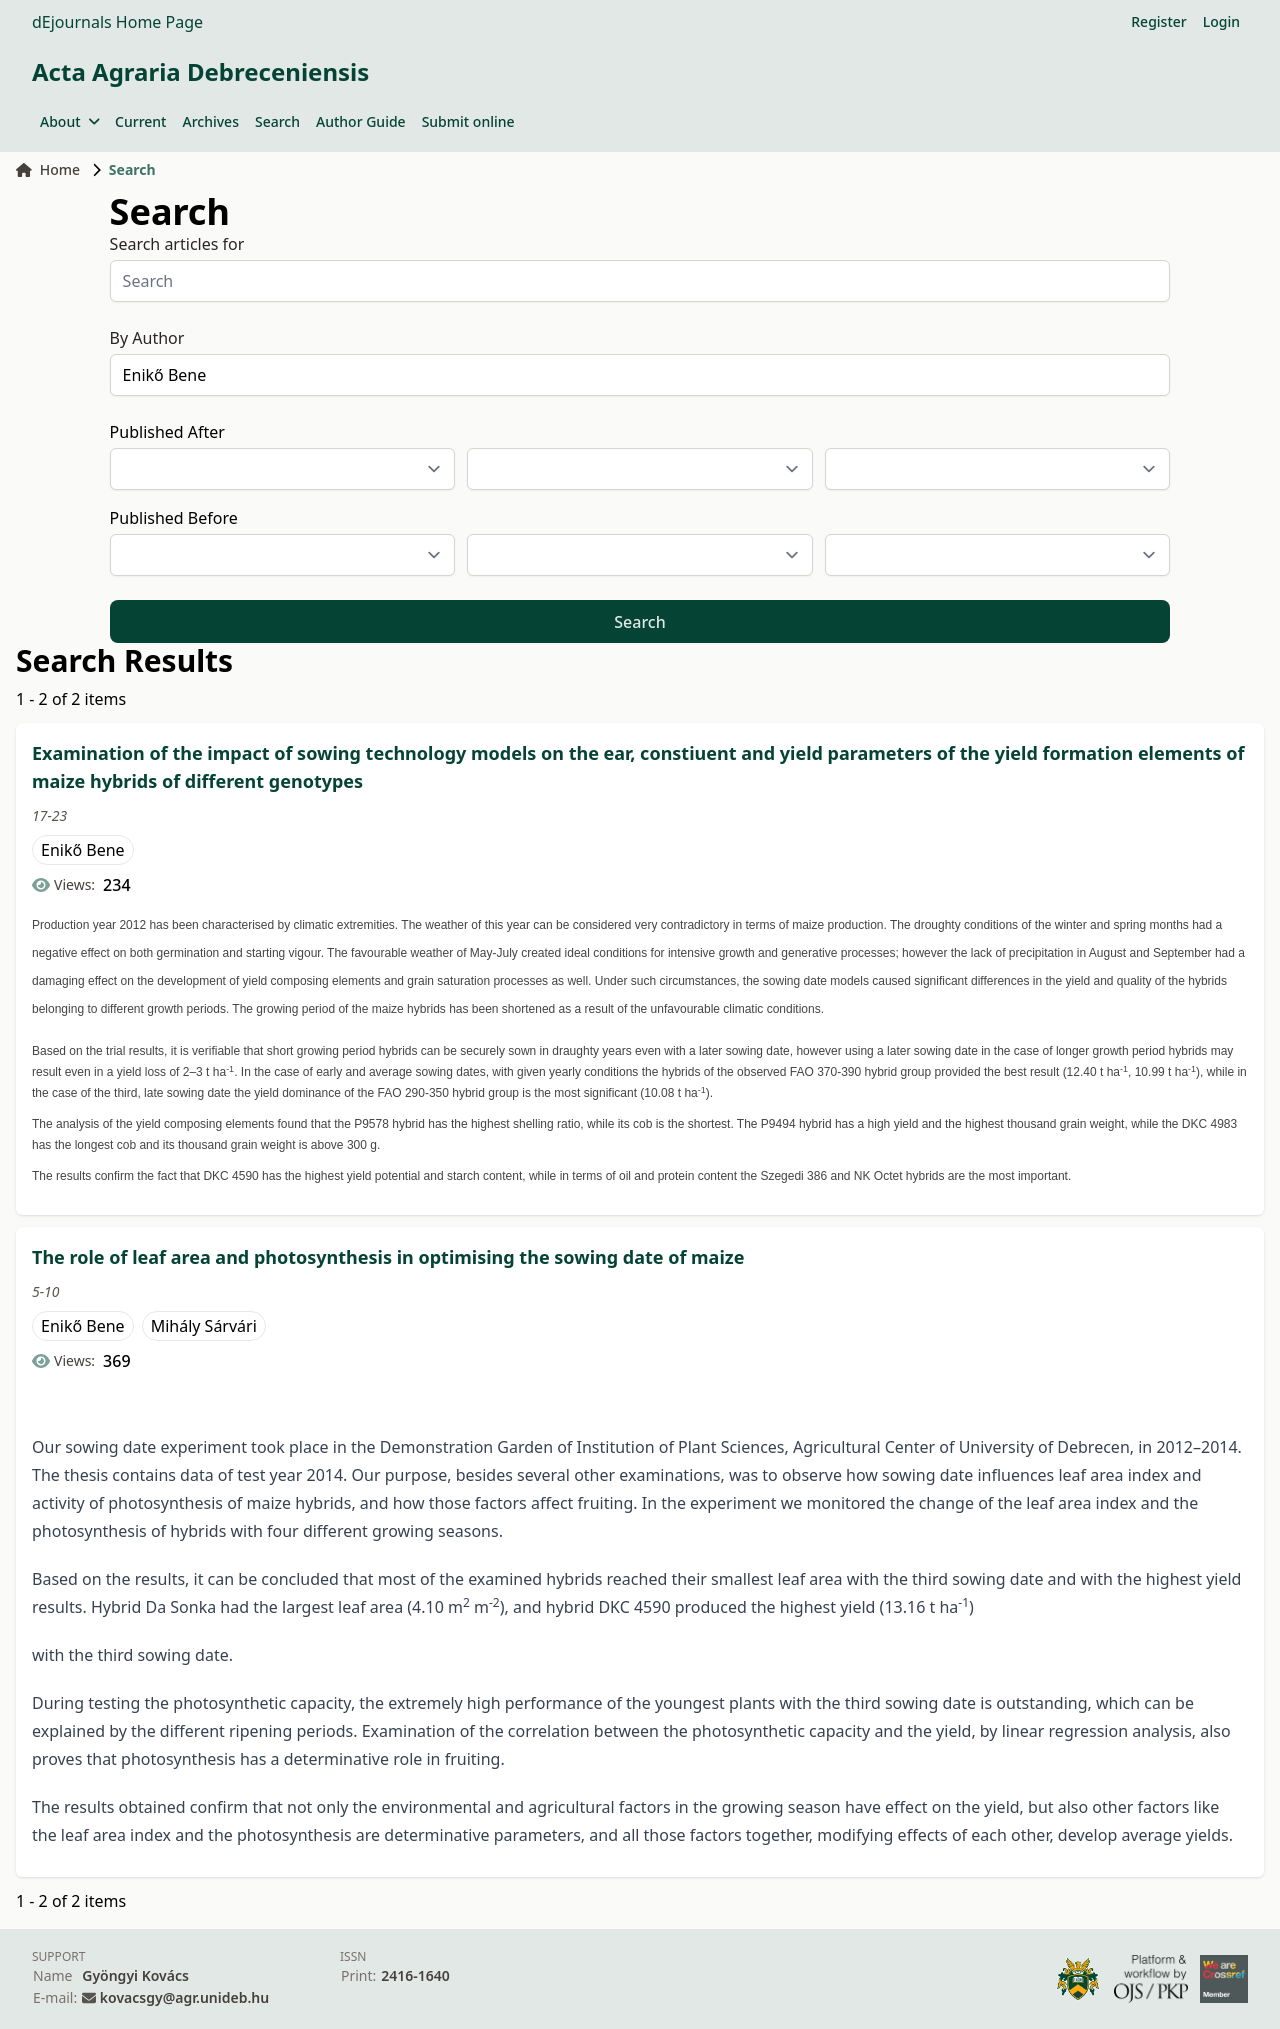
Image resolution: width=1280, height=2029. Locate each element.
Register (1158, 21)
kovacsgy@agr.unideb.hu (184, 1997)
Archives (210, 121)
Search (277, 121)
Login (1221, 21)
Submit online (468, 121)
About (69, 121)
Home (48, 169)
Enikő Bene (83, 850)
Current (140, 121)
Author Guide (361, 121)
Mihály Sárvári (204, 1326)
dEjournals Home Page (117, 22)
